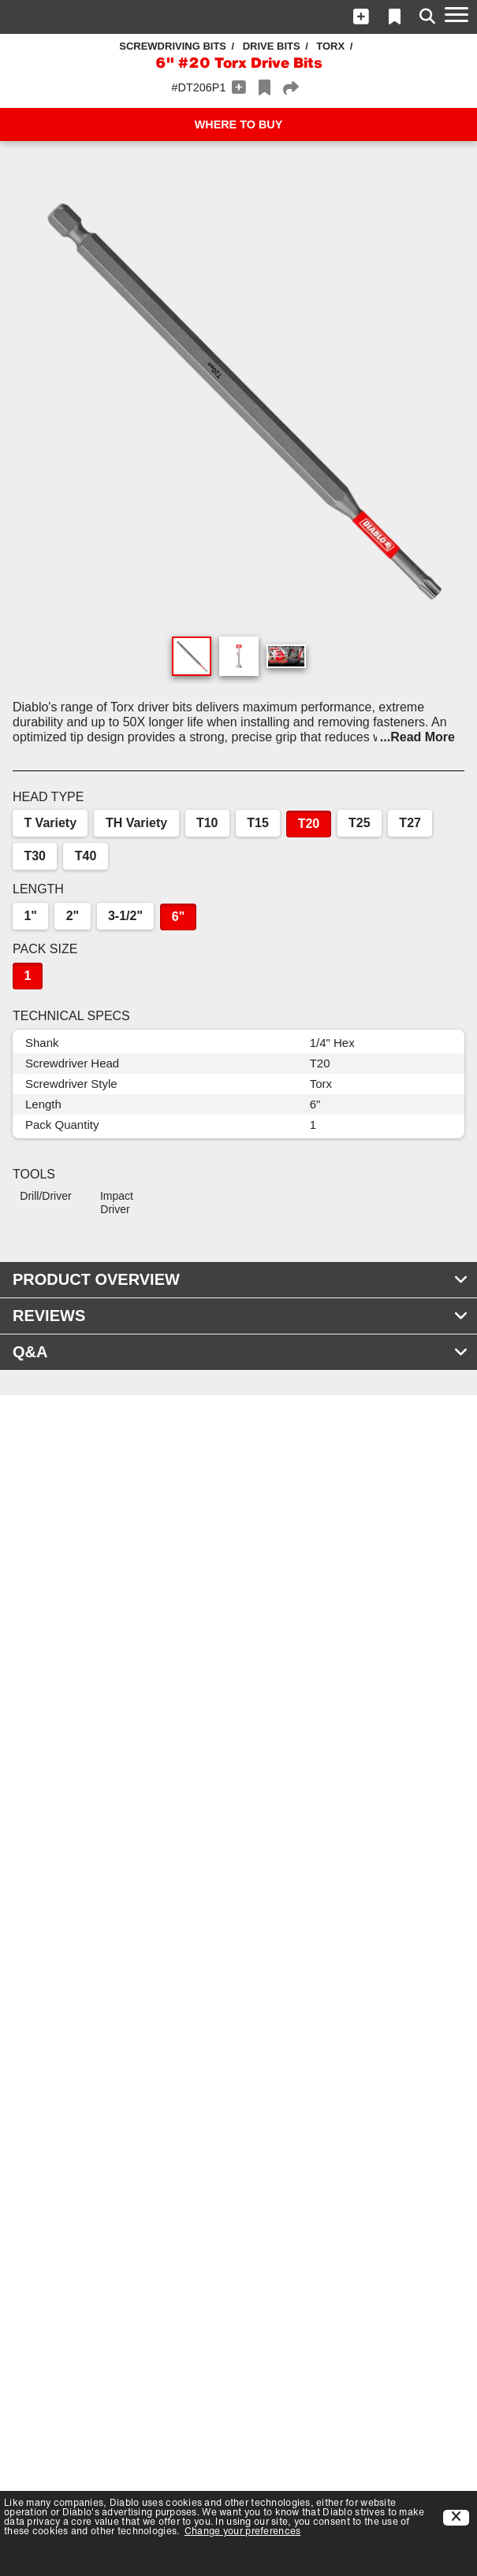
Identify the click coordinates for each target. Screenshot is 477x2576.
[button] (361, 16)
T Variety (50, 823)
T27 (410, 823)
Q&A (240, 1351)
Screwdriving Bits (172, 46)
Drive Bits (271, 46)
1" (30, 915)
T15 (258, 823)
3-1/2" (125, 915)
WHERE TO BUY (239, 124)
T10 (207, 823)
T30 (35, 856)
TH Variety (136, 823)
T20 (309, 823)
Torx (330, 46)
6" (178, 916)
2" (72, 915)
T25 (359, 823)
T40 (86, 856)
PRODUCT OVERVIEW (240, 1279)
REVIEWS (240, 1315)
